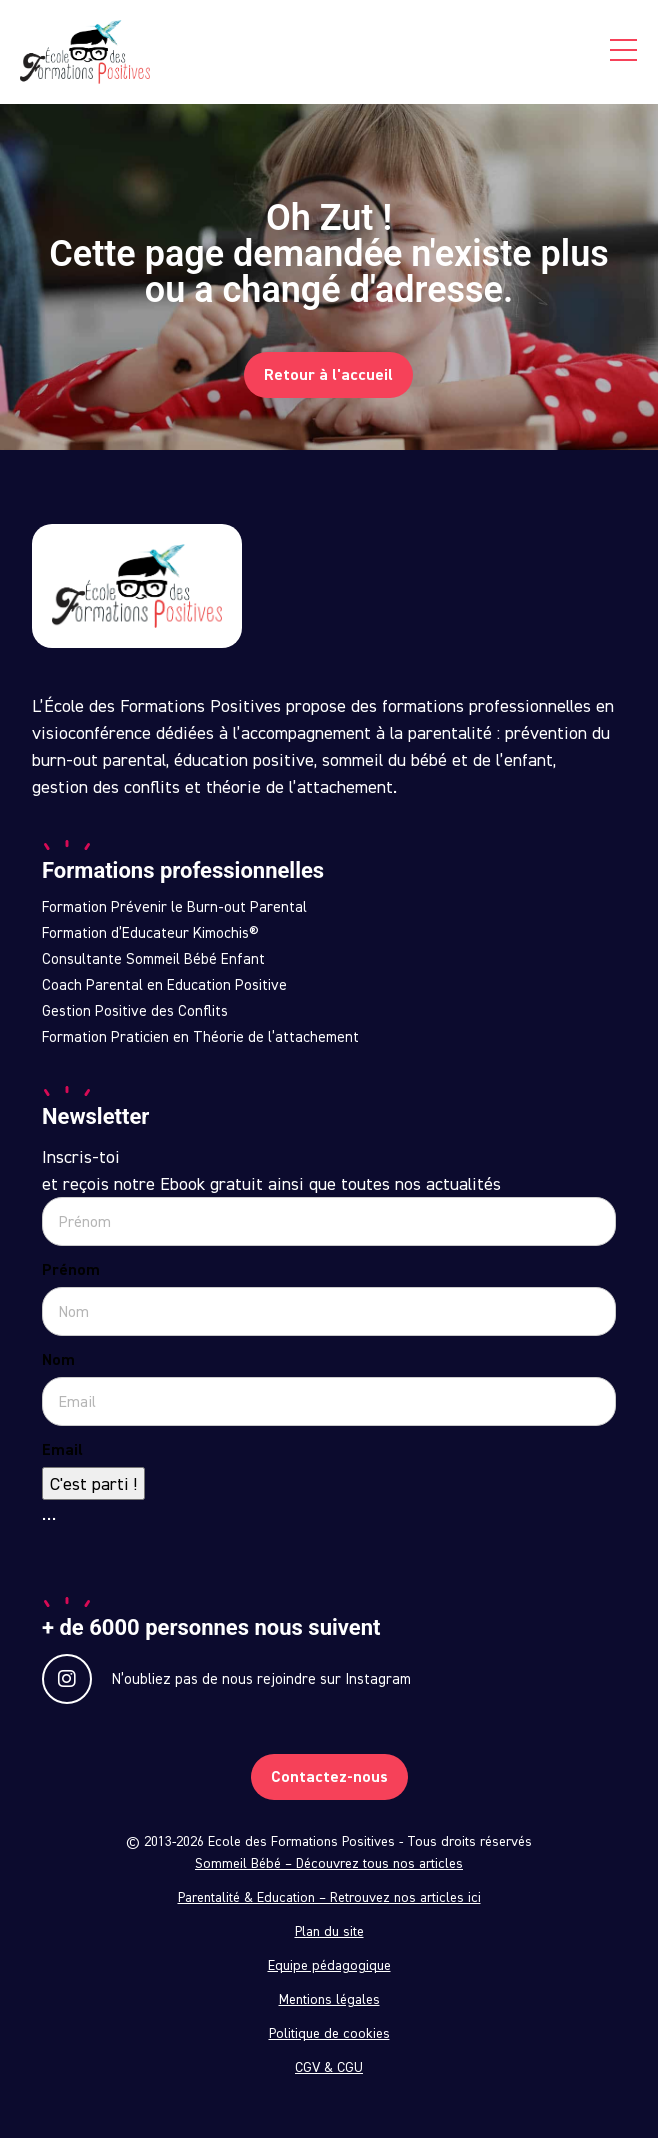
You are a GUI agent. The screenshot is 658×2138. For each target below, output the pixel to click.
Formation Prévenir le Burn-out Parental (174, 907)
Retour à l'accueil (328, 374)
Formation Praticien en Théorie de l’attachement (200, 1037)
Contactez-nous (329, 1776)
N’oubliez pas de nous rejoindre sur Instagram (226, 1679)
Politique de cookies (329, 2033)
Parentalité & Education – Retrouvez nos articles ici (329, 1897)
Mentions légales (329, 1999)
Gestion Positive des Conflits (135, 1011)
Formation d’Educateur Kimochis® (150, 933)
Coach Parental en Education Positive (164, 985)
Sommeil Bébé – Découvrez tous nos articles (329, 1863)
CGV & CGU (329, 2067)
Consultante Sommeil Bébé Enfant (153, 959)
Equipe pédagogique (329, 1965)
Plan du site (329, 1931)
